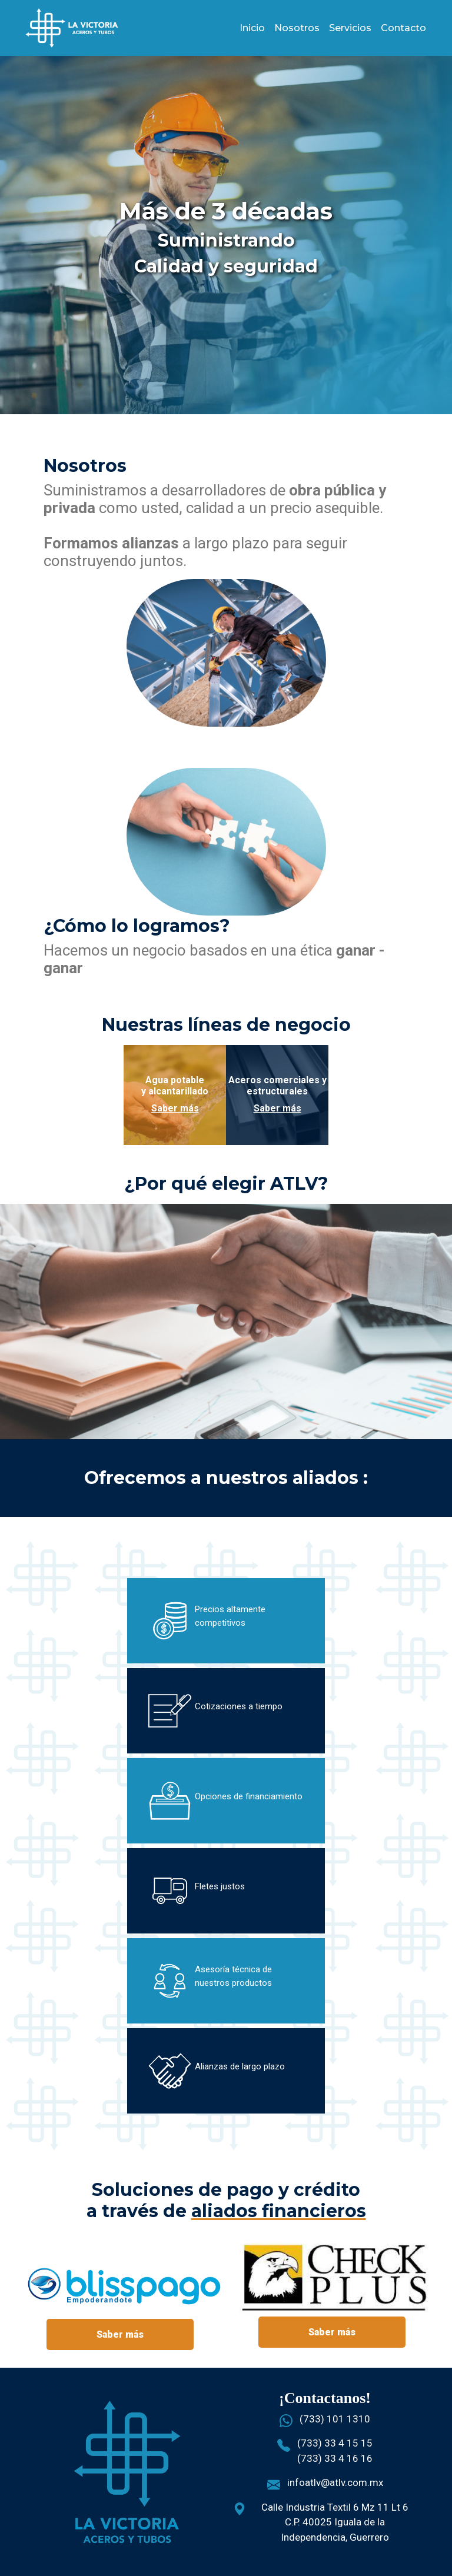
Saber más (175, 1108)
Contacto (403, 28)
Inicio (252, 28)
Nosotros (297, 28)
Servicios (350, 28)
